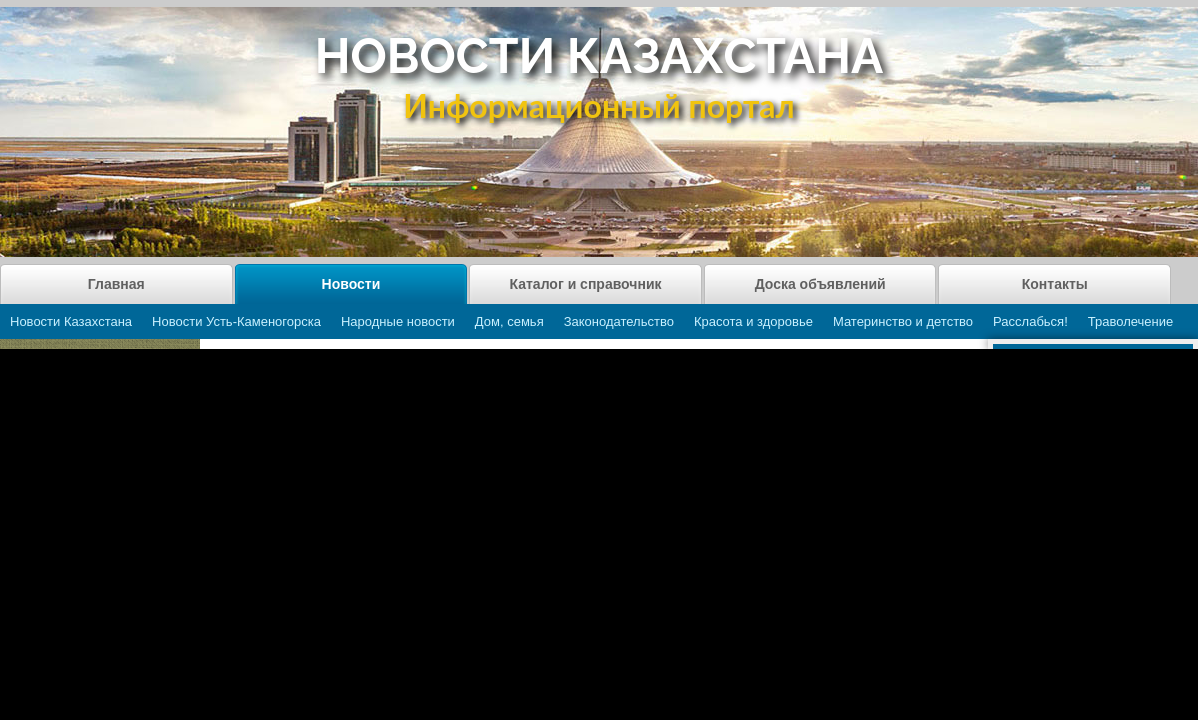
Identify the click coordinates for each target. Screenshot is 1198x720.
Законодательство (619, 321)
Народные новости (398, 321)
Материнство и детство (903, 321)
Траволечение (1130, 321)
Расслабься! (1030, 321)
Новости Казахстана (71, 321)
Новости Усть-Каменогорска (236, 321)
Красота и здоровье (753, 321)
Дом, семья (509, 321)
